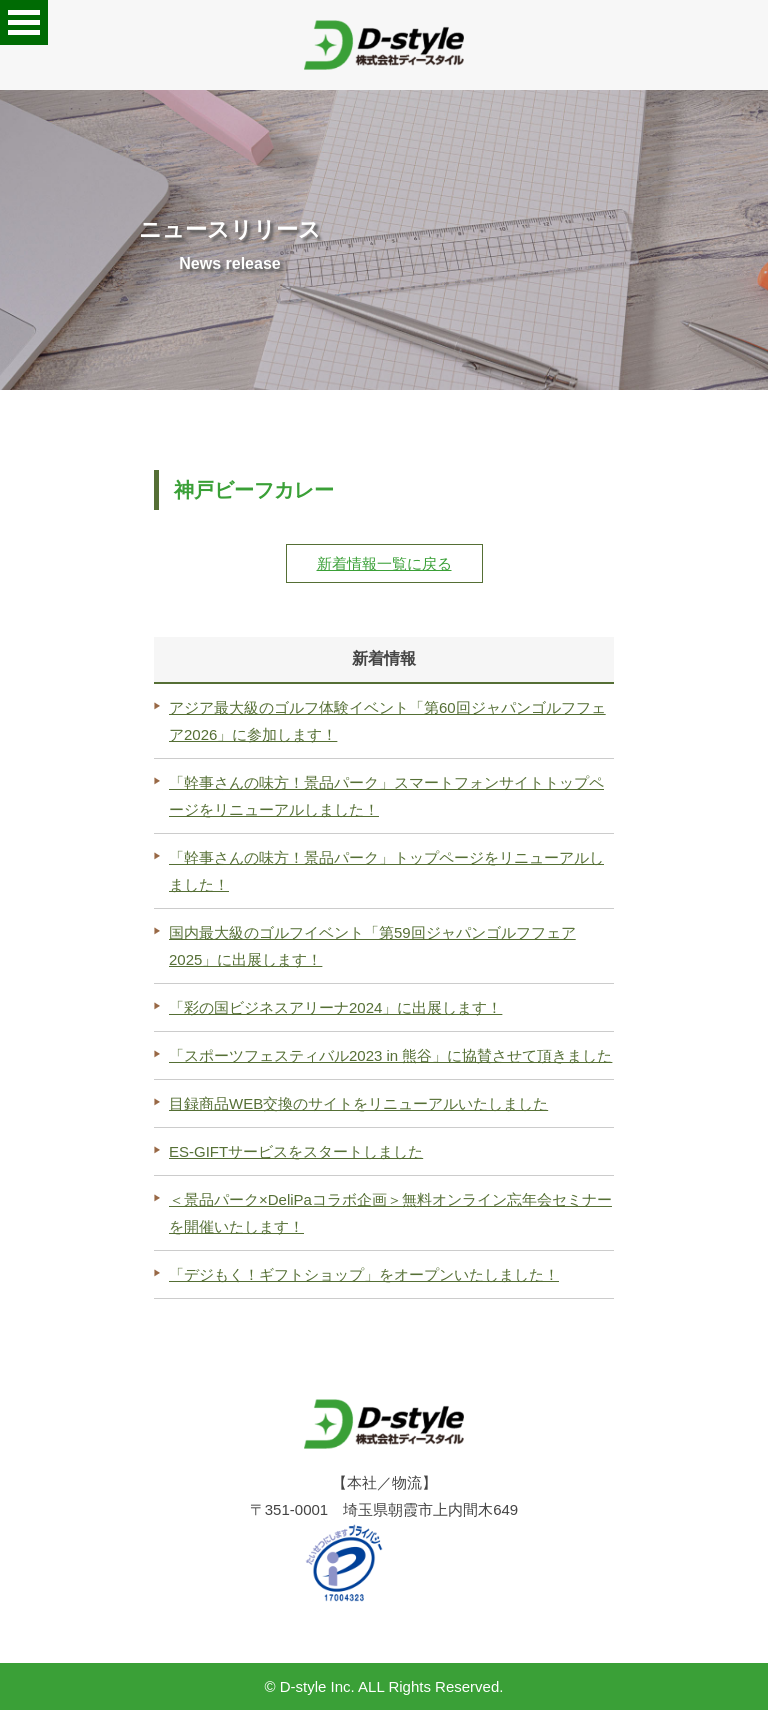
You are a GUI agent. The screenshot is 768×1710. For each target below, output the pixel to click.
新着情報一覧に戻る (384, 563)
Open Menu (24, 22)
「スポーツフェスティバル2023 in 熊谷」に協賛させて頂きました (390, 1055)
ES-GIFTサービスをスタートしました (296, 1151)
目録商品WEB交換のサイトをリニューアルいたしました (358, 1103)
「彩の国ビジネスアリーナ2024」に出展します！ (335, 1007)
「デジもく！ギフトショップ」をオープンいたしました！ (364, 1274)
